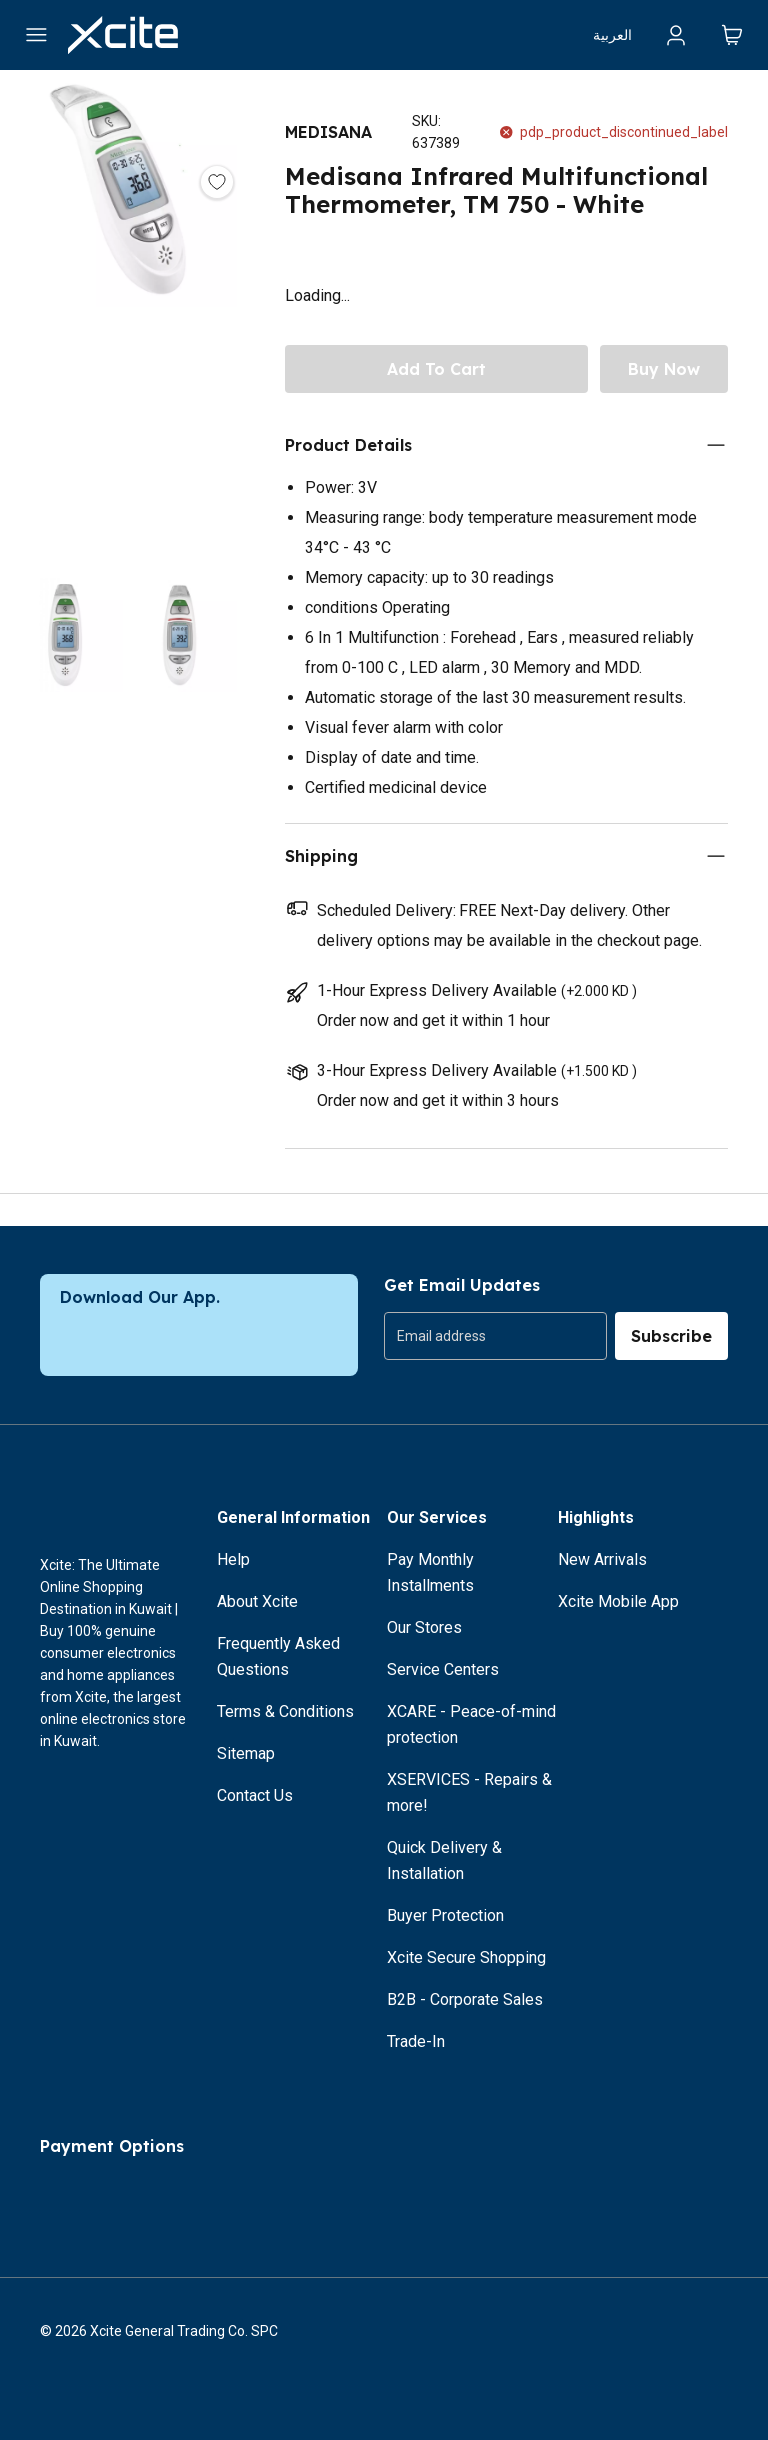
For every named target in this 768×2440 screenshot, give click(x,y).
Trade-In (416, 2041)
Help (233, 1559)
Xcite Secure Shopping (466, 1957)
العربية (612, 35)
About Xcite (257, 1601)
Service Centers (443, 1669)
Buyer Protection (445, 1915)
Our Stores (424, 1627)
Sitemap (246, 1753)
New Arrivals (602, 1559)
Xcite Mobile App (618, 1601)
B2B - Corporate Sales (465, 1999)
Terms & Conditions (285, 1711)
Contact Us (255, 1795)
